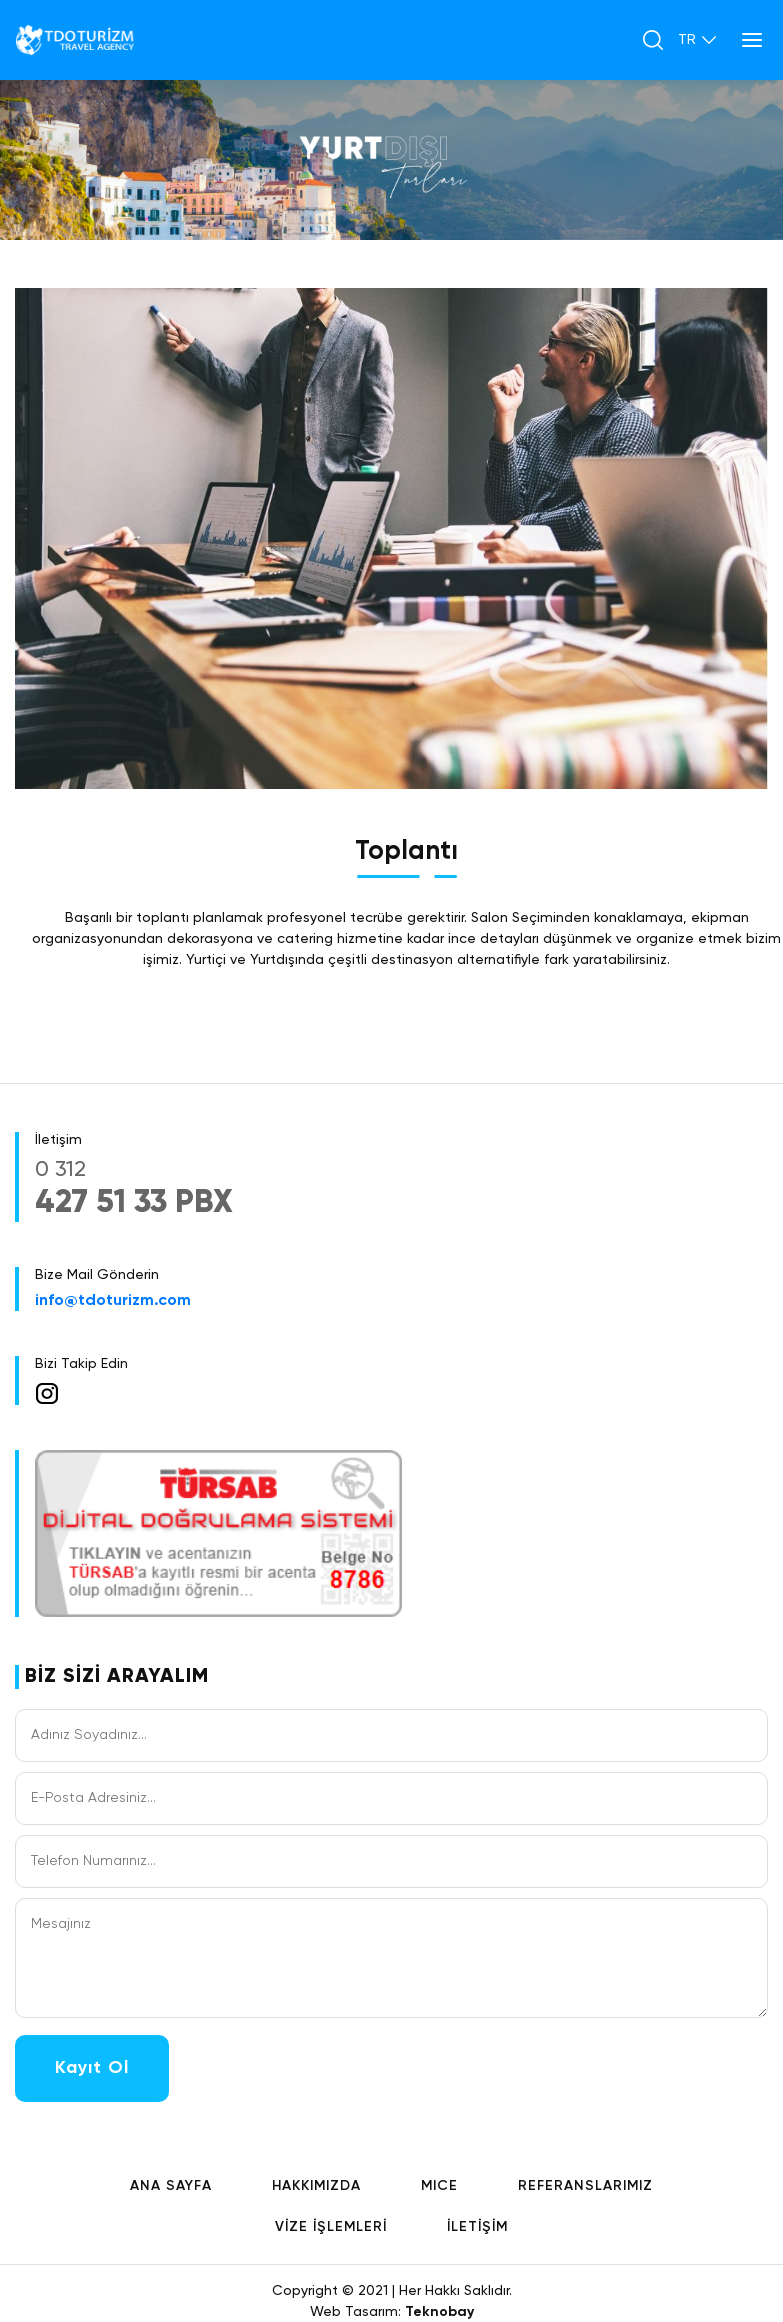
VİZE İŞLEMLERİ (331, 2227)
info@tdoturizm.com (113, 1301)
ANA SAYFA (171, 2186)
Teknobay (439, 2312)
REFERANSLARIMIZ (585, 2186)
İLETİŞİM (477, 2227)
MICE (439, 2186)
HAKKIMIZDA (316, 2186)
